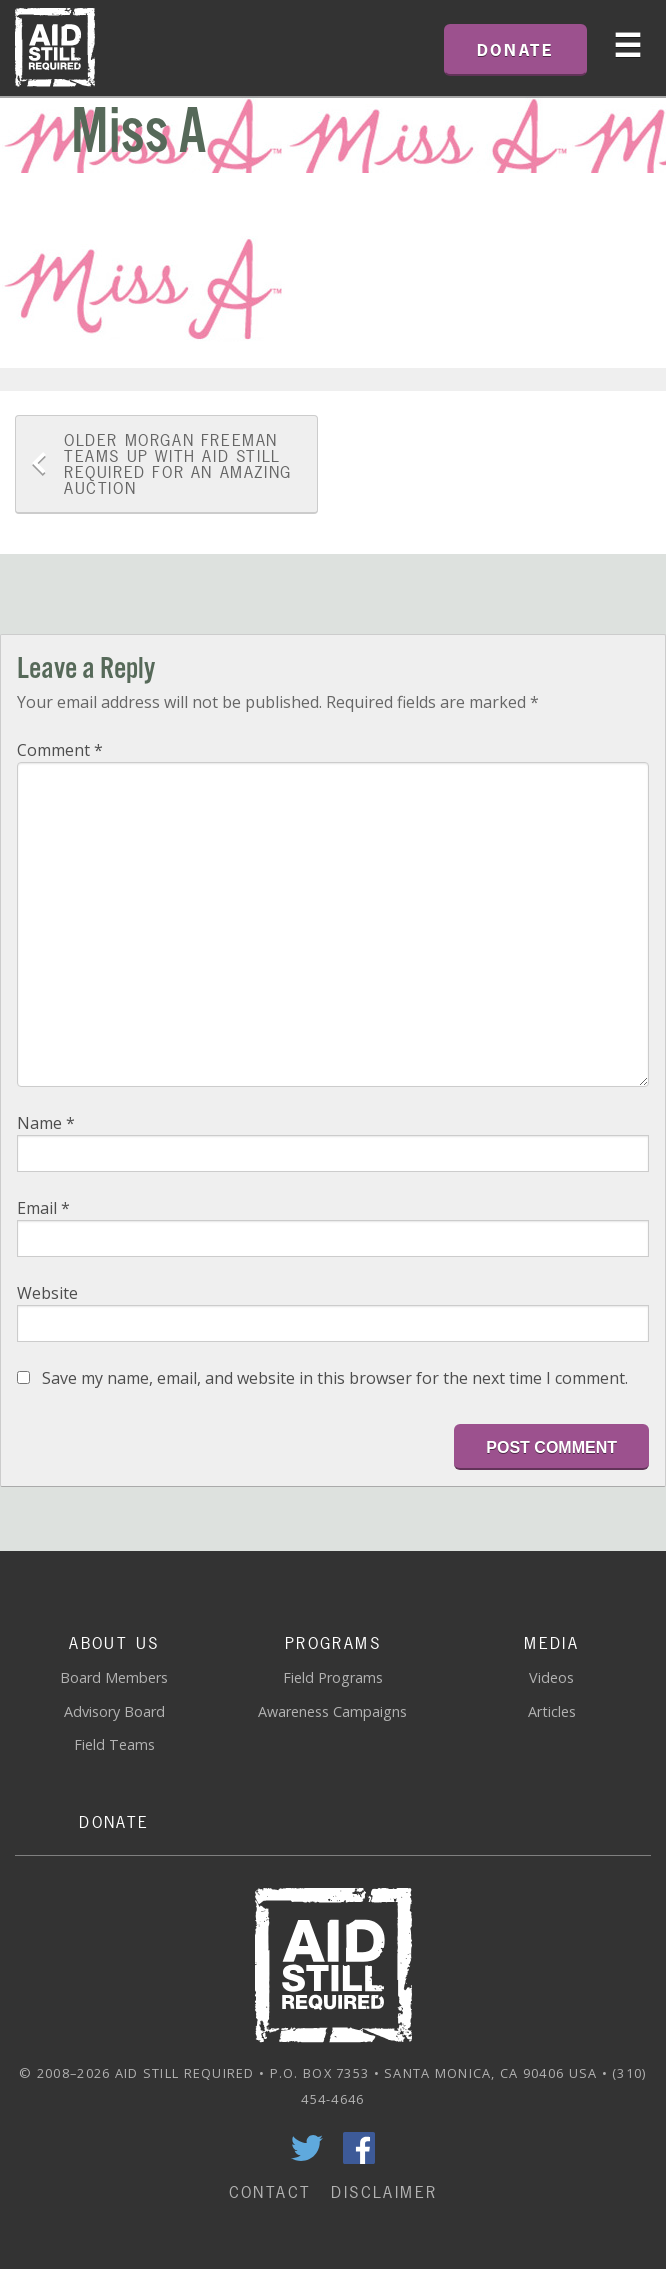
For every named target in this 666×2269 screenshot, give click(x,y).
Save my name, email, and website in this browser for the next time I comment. (335, 1378)
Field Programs (333, 1677)
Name (46, 1123)
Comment (60, 750)
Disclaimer (384, 2192)
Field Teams (114, 1744)
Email (43, 1208)
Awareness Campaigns (332, 1711)
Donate (114, 1822)
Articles (552, 1711)
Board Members (114, 1677)
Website (47, 1293)
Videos (551, 1677)
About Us (114, 1643)
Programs (333, 1643)
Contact (270, 2192)
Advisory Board (114, 1711)
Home (55, 48)
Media (551, 1643)
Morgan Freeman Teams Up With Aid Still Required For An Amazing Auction (178, 464)
